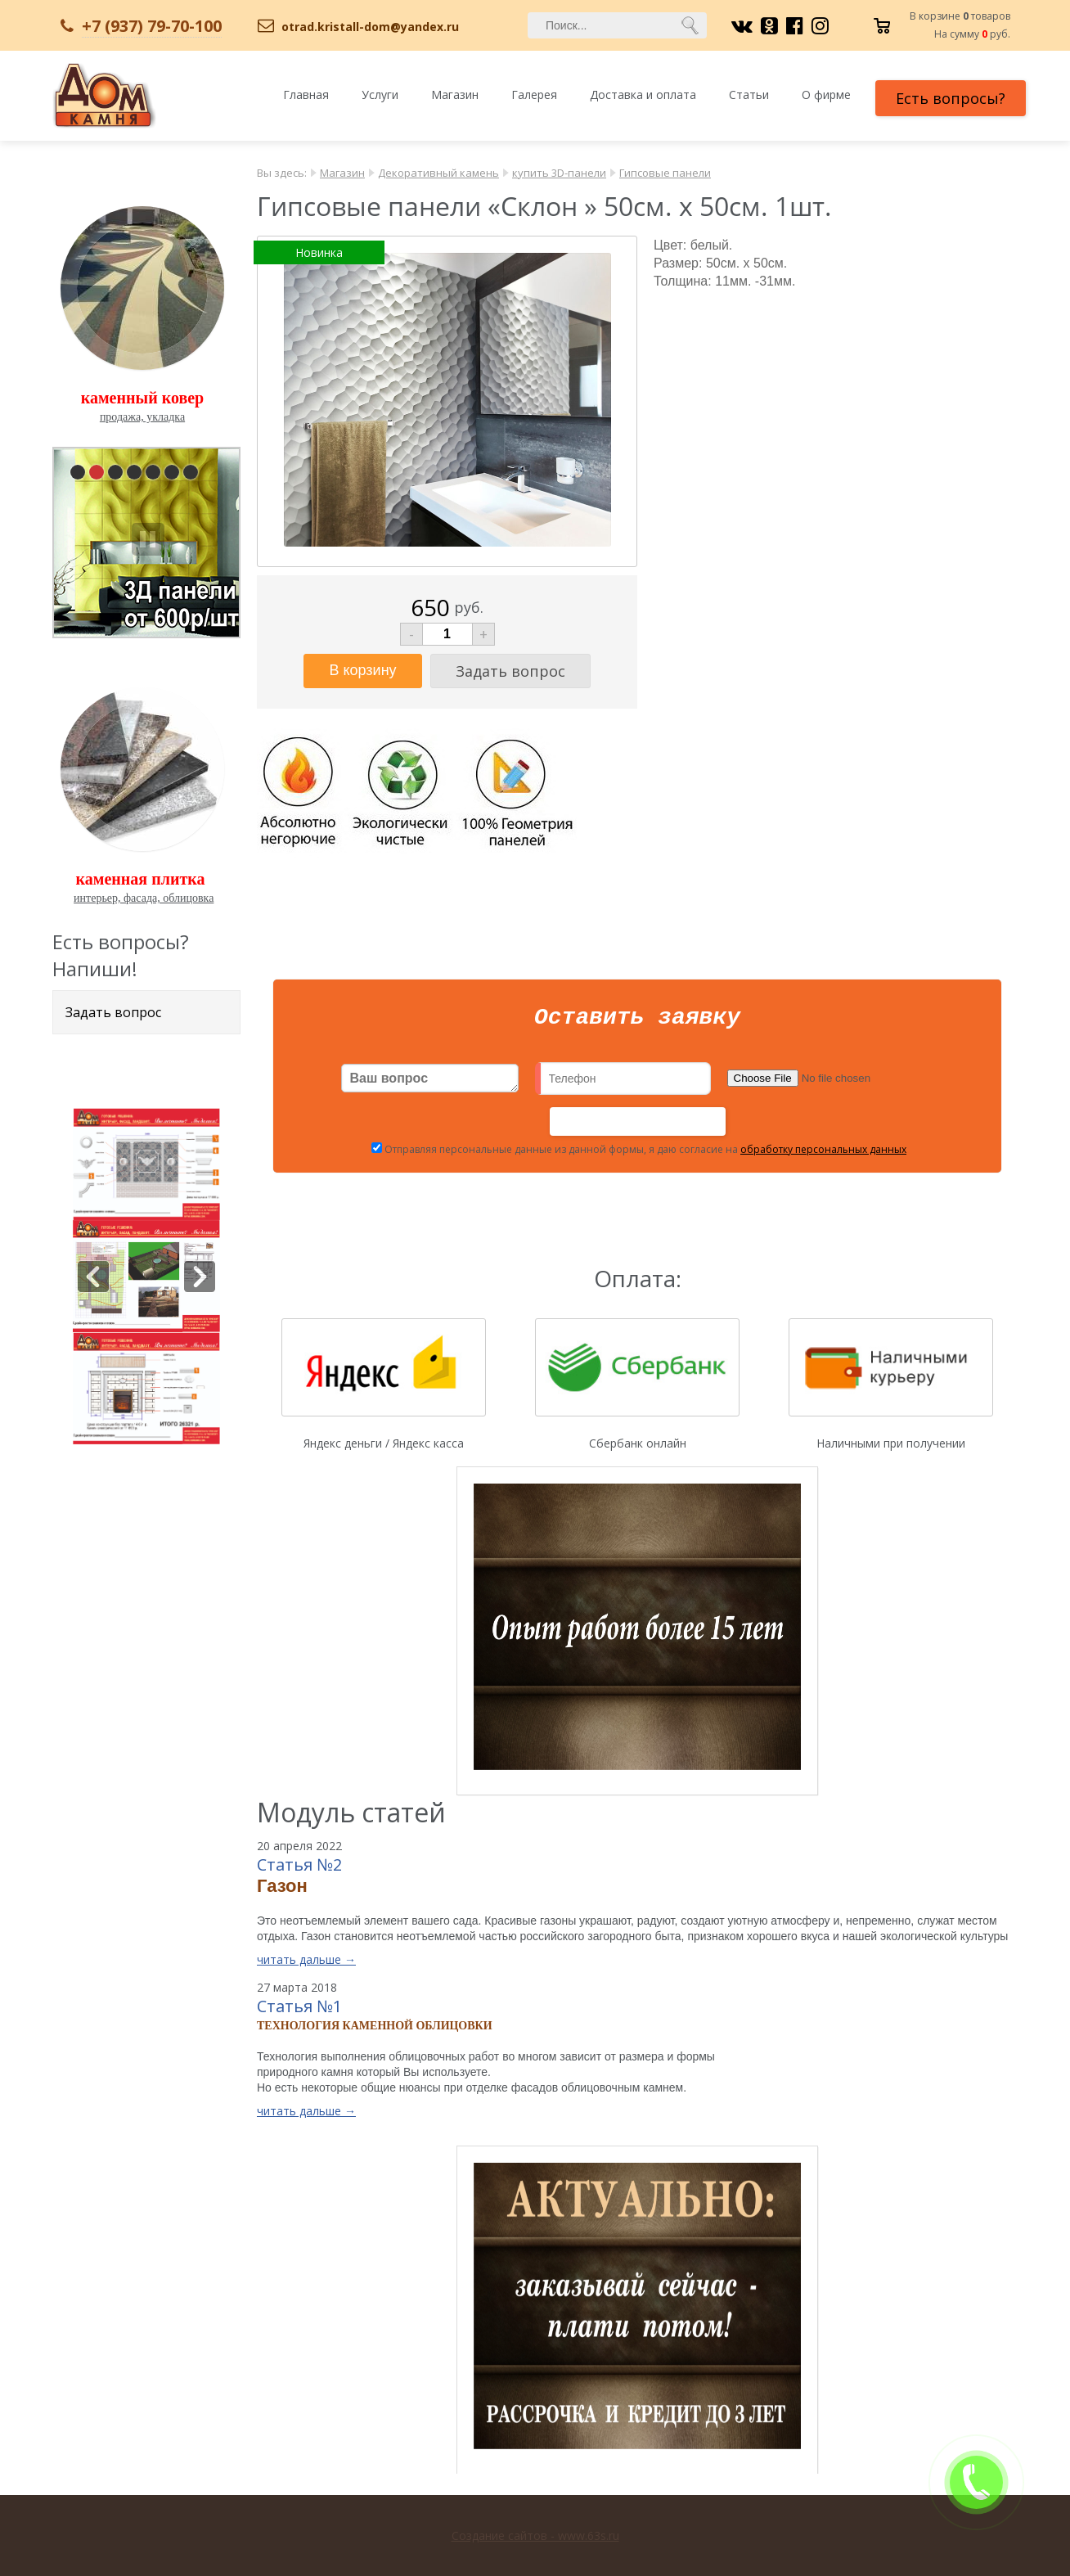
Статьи (749, 94)
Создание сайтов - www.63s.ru (535, 2535)
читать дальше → (306, 1964)
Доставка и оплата (643, 94)
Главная (306, 94)
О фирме (826, 94)
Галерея (534, 94)
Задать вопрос (113, 1012)
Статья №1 (299, 2011)
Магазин (455, 94)
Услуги (380, 94)
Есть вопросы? (950, 98)
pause (148, 539)
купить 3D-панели (559, 172)
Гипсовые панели (665, 172)
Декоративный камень (438, 172)
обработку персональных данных (823, 1154)
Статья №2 (299, 1869)
